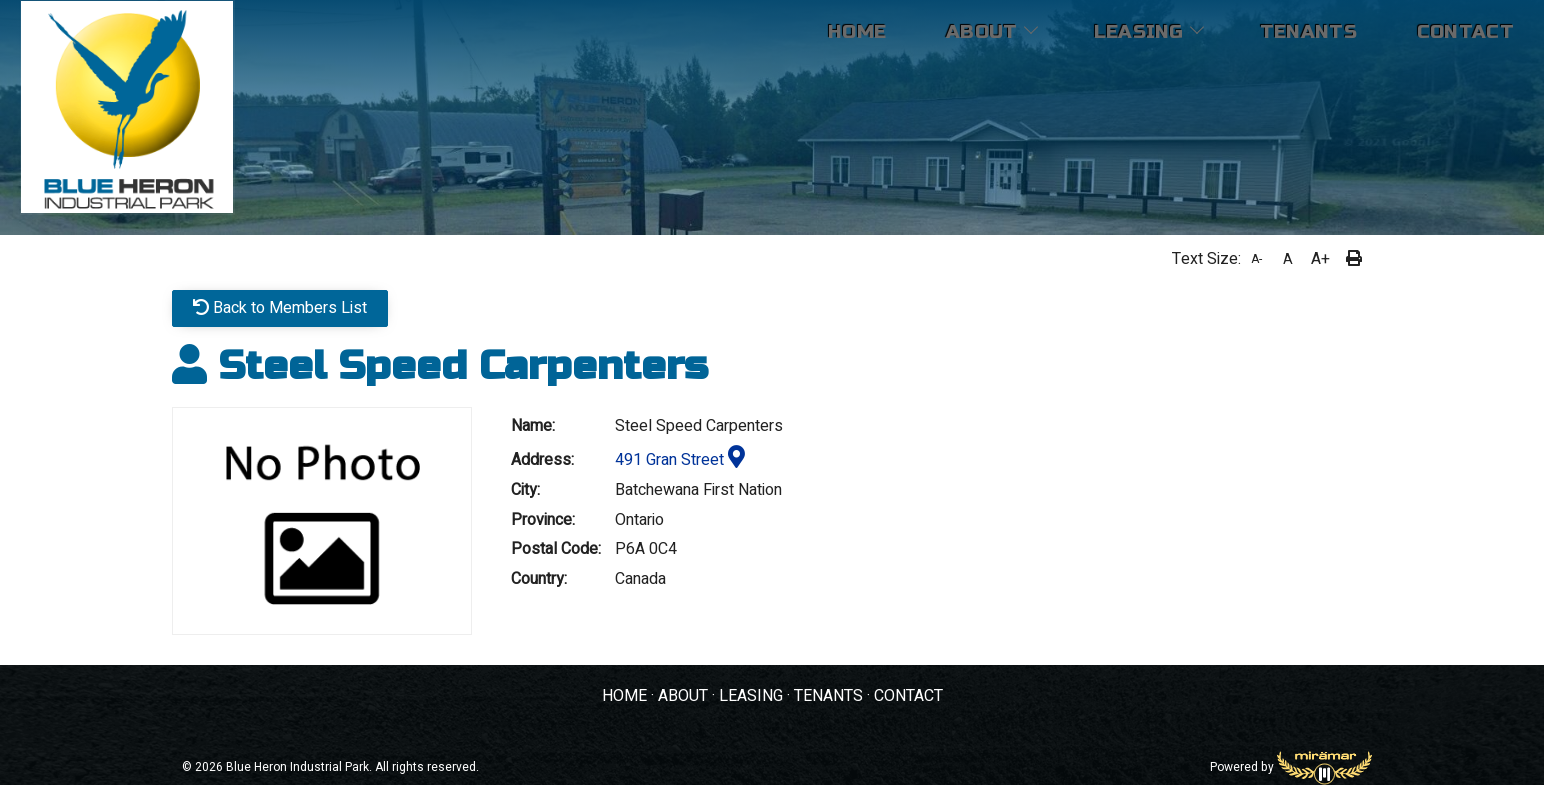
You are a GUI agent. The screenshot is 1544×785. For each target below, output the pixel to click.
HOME (624, 696)
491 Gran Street (680, 460)
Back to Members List (280, 308)
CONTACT (908, 696)
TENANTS (828, 696)
